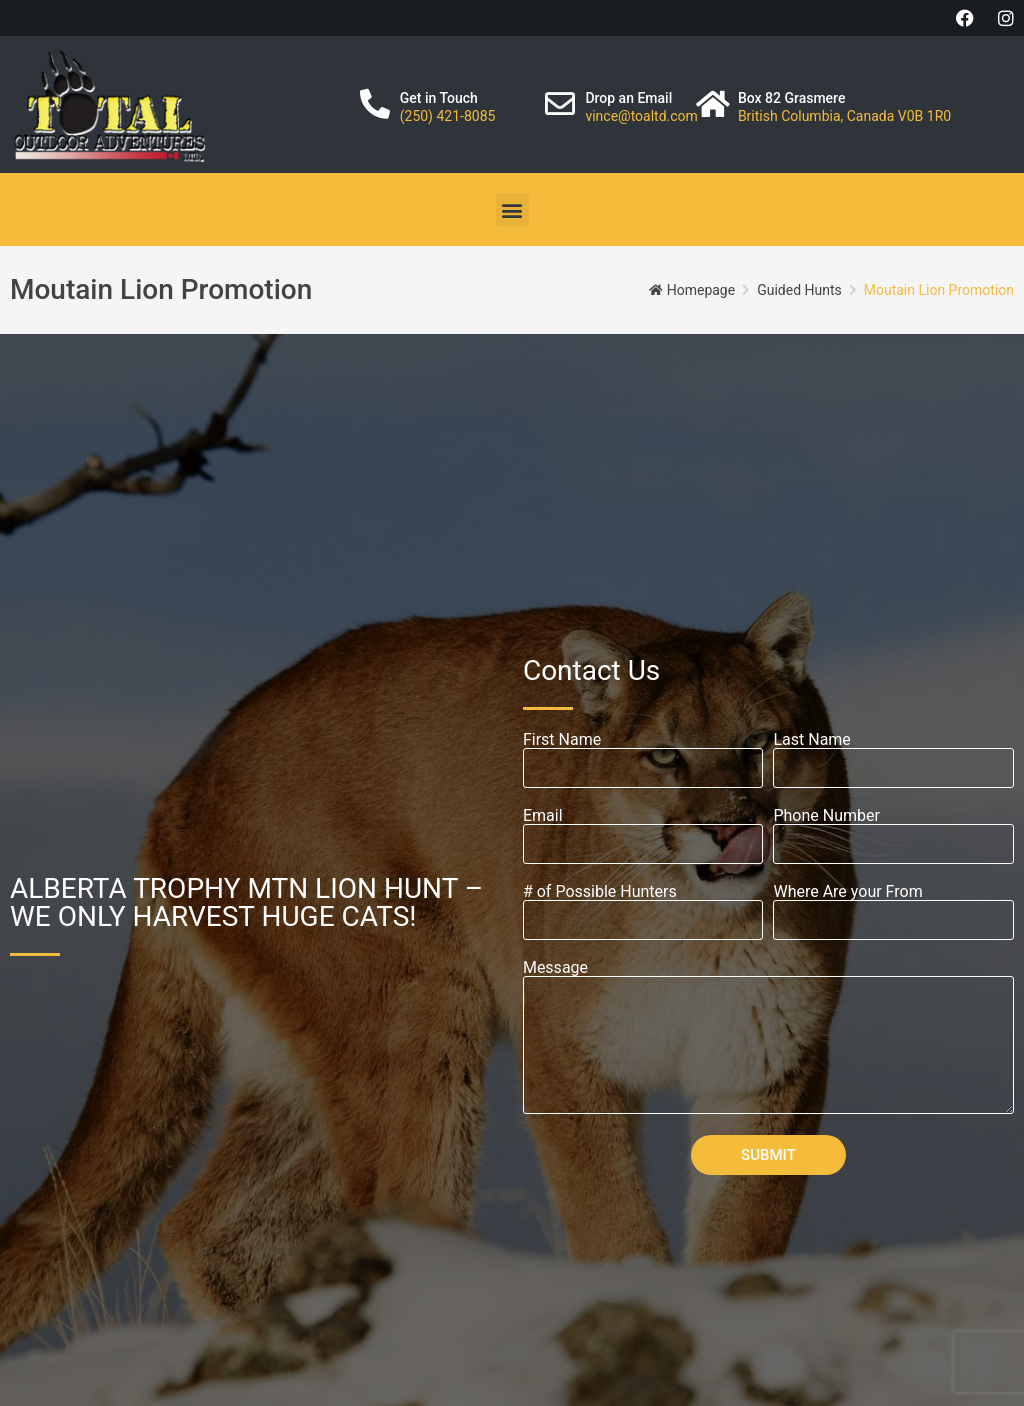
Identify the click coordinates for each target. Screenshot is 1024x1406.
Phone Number (826, 816)
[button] (512, 209)
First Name (562, 740)
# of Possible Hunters (600, 892)
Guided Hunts (799, 290)
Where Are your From (847, 892)
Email (543, 816)
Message (555, 968)
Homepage (701, 290)
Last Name (811, 740)
